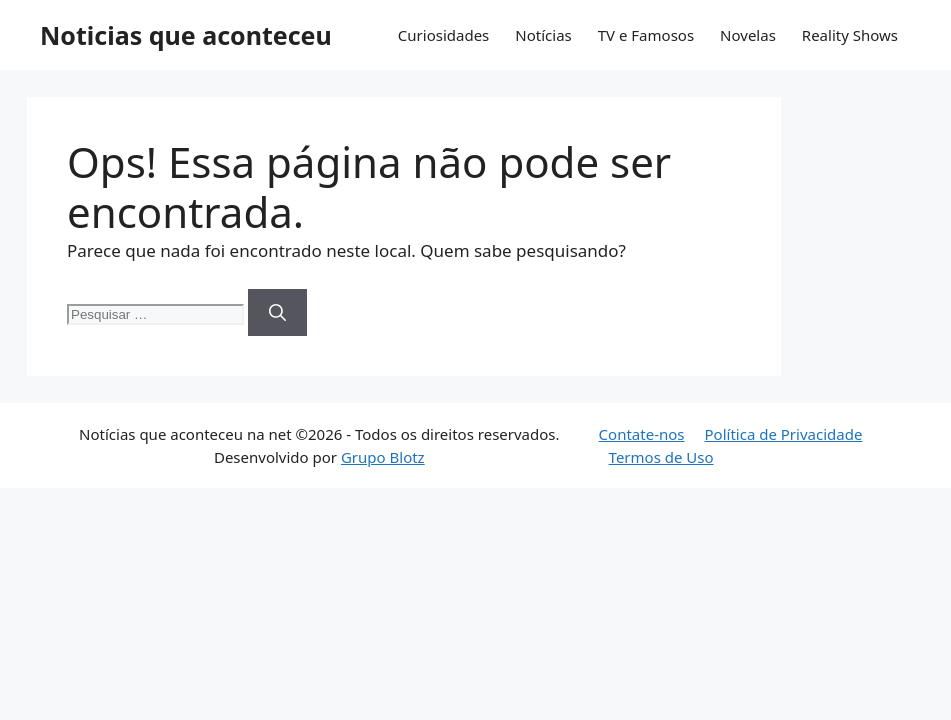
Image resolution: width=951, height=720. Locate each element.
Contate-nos (642, 434)
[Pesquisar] (277, 313)
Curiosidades (443, 35)
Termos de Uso (661, 457)
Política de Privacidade (784, 434)
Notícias (543, 35)
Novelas (748, 35)
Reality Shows (850, 35)
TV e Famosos (646, 35)
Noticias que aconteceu (186, 35)
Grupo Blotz (383, 457)
